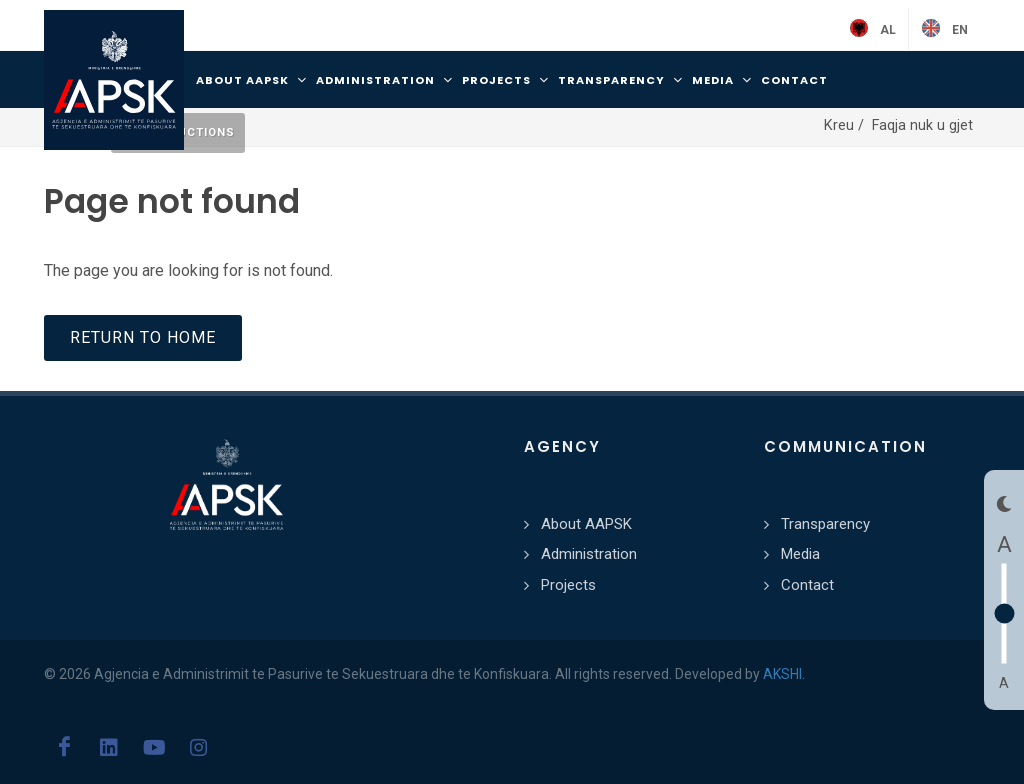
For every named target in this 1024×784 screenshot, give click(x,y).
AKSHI (782, 674)
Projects (568, 585)
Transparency (825, 524)
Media (800, 554)
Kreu (841, 125)
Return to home (143, 337)
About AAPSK (586, 524)
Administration (589, 554)
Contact (807, 585)
